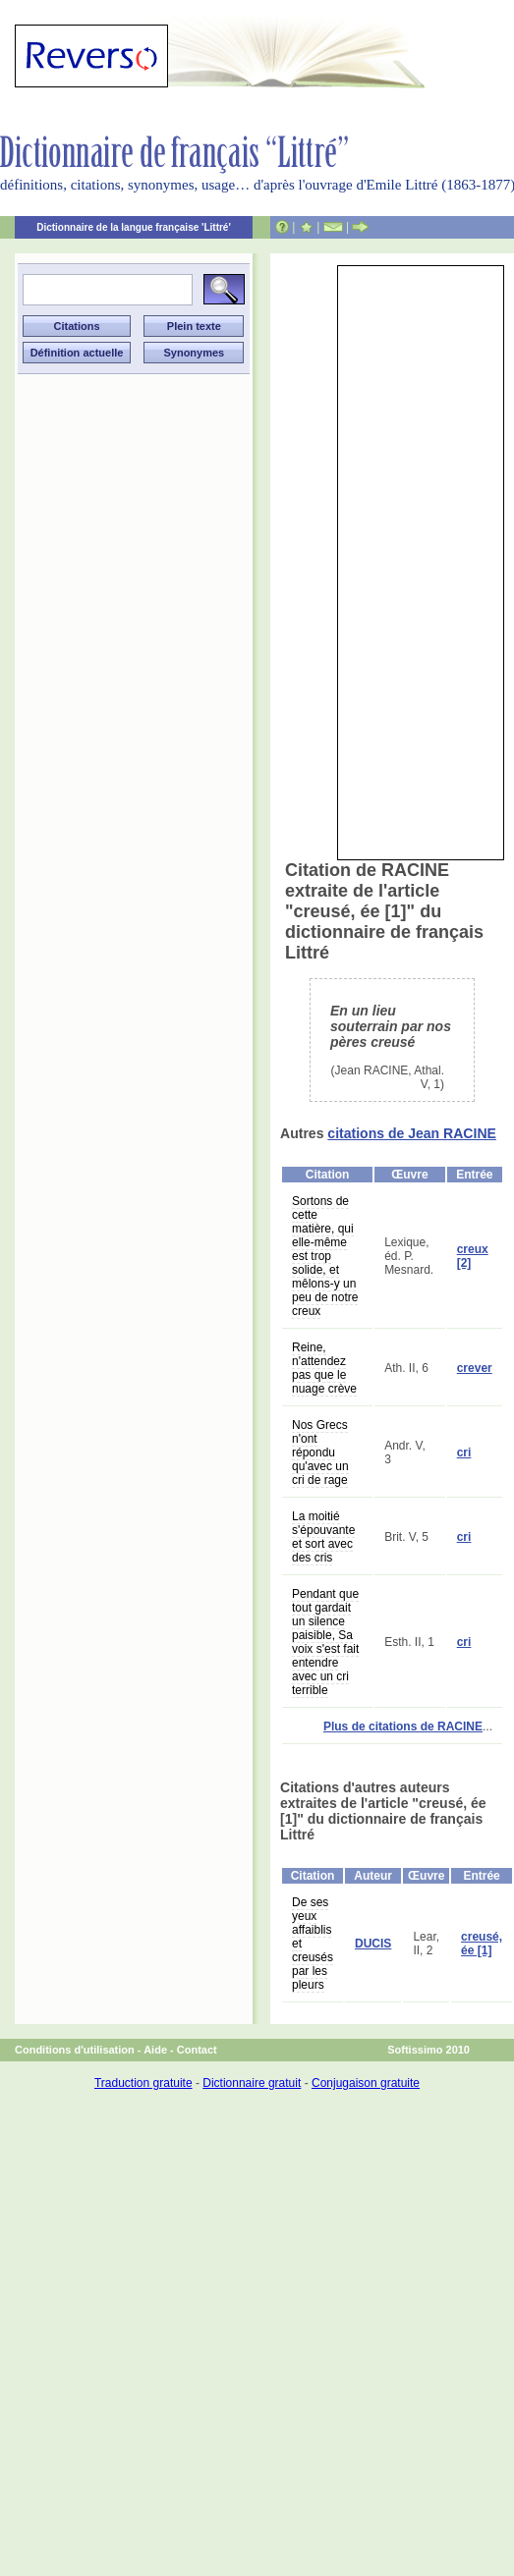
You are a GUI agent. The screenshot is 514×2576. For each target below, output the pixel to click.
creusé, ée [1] (481, 1943)
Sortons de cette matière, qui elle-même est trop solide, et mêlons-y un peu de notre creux (325, 1256)
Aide (155, 2049)
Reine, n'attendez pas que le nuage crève (324, 1368)
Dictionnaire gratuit (251, 2083)
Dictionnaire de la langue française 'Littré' (133, 227)
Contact (197, 2049)
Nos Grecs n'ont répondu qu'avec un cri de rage (320, 1452)
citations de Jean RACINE (411, 1133)
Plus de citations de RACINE (403, 1726)
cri (464, 1452)
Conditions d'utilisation (75, 2049)
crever (474, 1368)
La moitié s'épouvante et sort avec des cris (323, 1536)
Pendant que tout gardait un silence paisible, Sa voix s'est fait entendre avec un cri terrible (325, 1642)
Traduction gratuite (143, 2083)
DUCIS (373, 1943)
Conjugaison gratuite (366, 2083)
